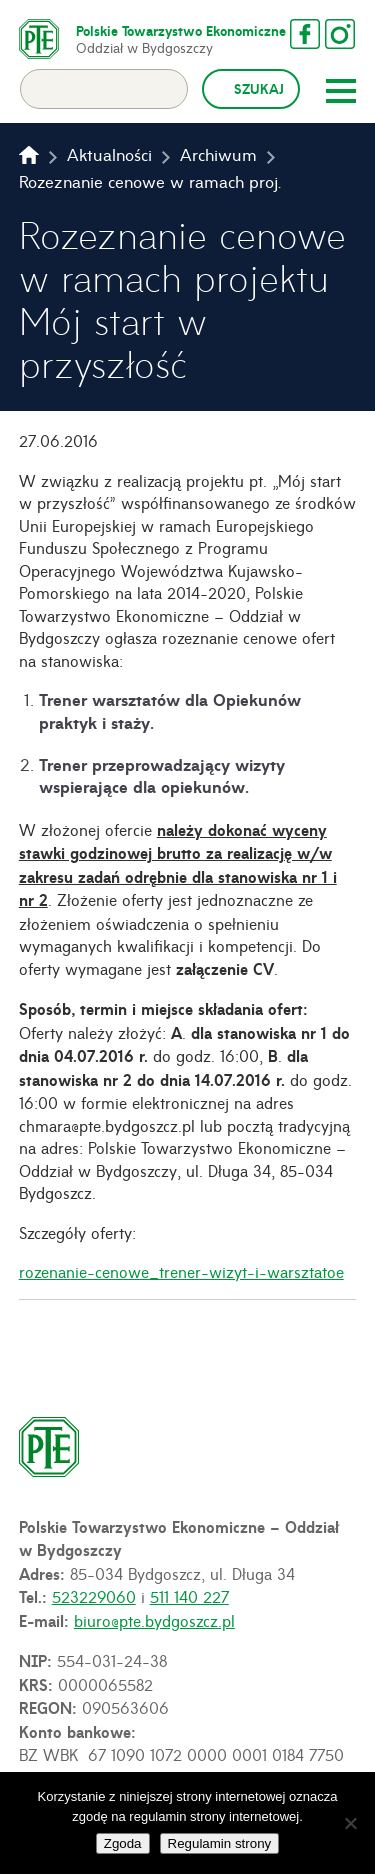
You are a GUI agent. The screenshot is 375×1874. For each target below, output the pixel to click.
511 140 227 (189, 1596)
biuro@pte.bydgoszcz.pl (154, 1620)
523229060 (94, 1596)
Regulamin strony (220, 1843)
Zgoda (123, 1843)
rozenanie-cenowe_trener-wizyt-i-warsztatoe (181, 1271)
